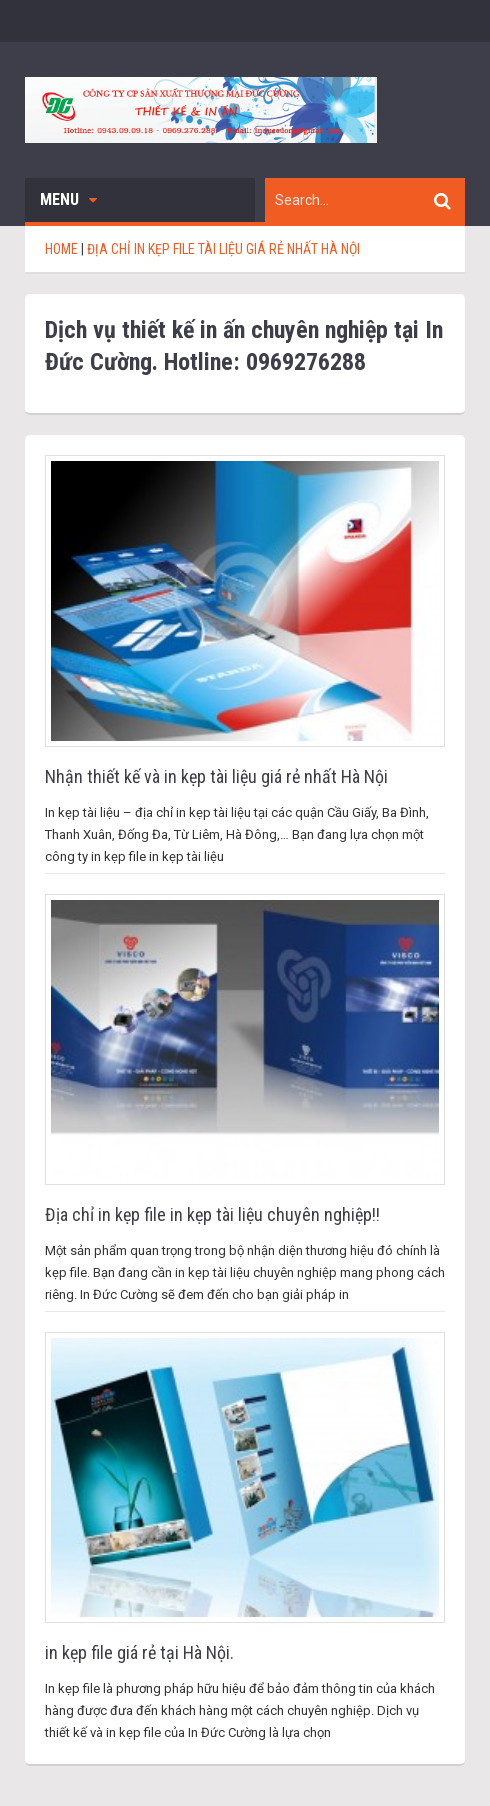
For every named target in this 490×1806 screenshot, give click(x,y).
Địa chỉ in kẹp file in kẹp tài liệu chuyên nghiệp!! (212, 1214)
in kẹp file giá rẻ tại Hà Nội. (139, 1652)
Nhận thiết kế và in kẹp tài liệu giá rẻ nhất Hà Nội (216, 776)
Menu (68, 199)
